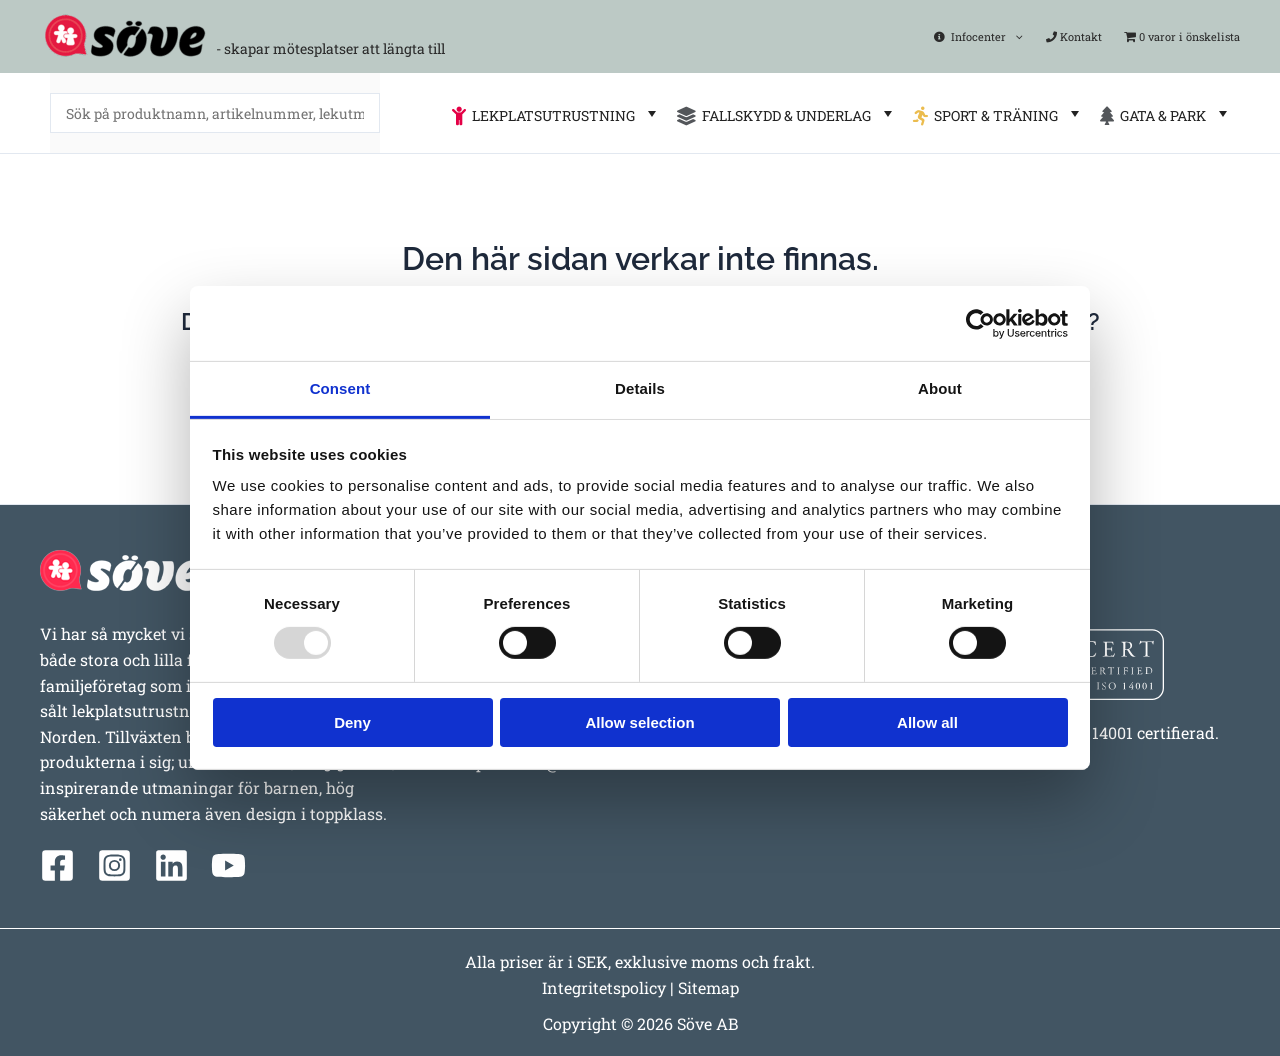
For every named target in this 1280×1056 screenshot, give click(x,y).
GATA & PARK (1166, 113)
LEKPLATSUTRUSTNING (556, 113)
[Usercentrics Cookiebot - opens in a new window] (980, 323)
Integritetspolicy (604, 987)
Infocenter (980, 36)
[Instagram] (114, 865)
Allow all (927, 722)
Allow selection (639, 722)
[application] (1016, 36)
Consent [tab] (340, 388)
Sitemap (708, 987)
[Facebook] (57, 865)
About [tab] (940, 388)
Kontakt (1075, 36)
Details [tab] (640, 388)
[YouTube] (228, 865)
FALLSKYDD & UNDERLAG (787, 113)
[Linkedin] (171, 865)
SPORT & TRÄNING (998, 113)
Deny (352, 722)
